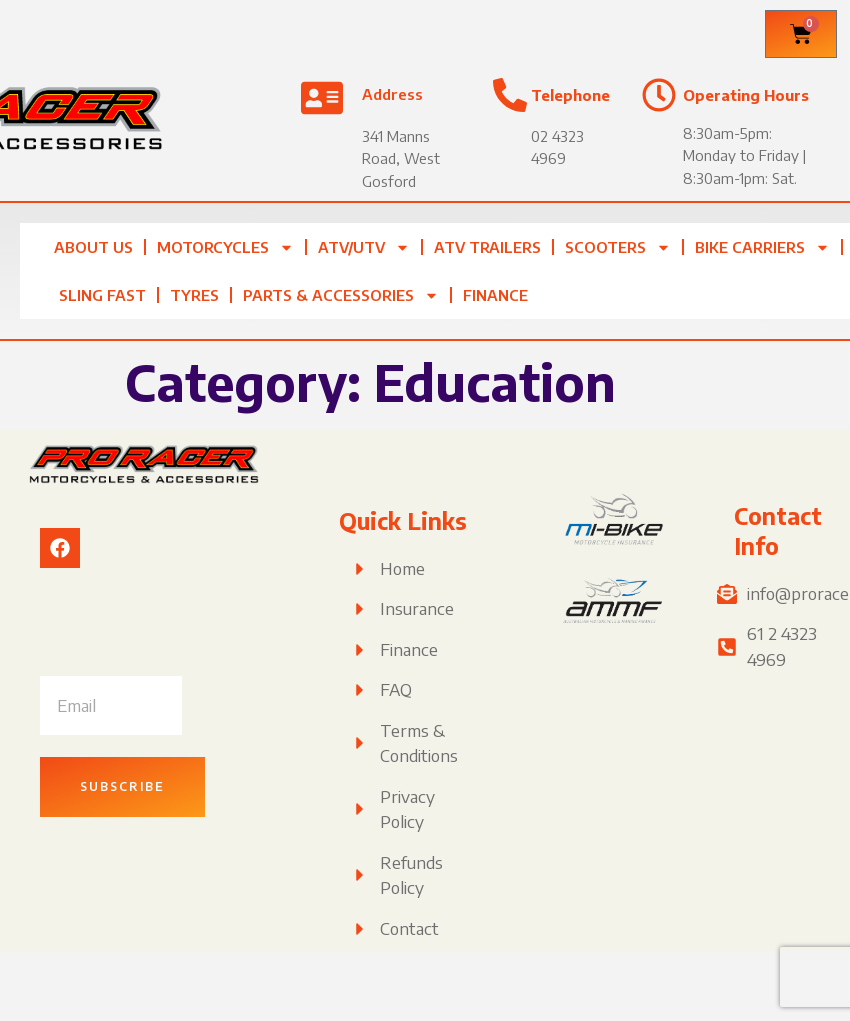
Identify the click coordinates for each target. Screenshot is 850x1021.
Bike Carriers (762, 247)
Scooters (618, 247)
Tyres (194, 295)
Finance (495, 295)
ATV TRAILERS (487, 247)
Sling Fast (102, 295)
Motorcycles (225, 247)
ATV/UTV (364, 247)
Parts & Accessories (341, 295)
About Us (93, 247)
